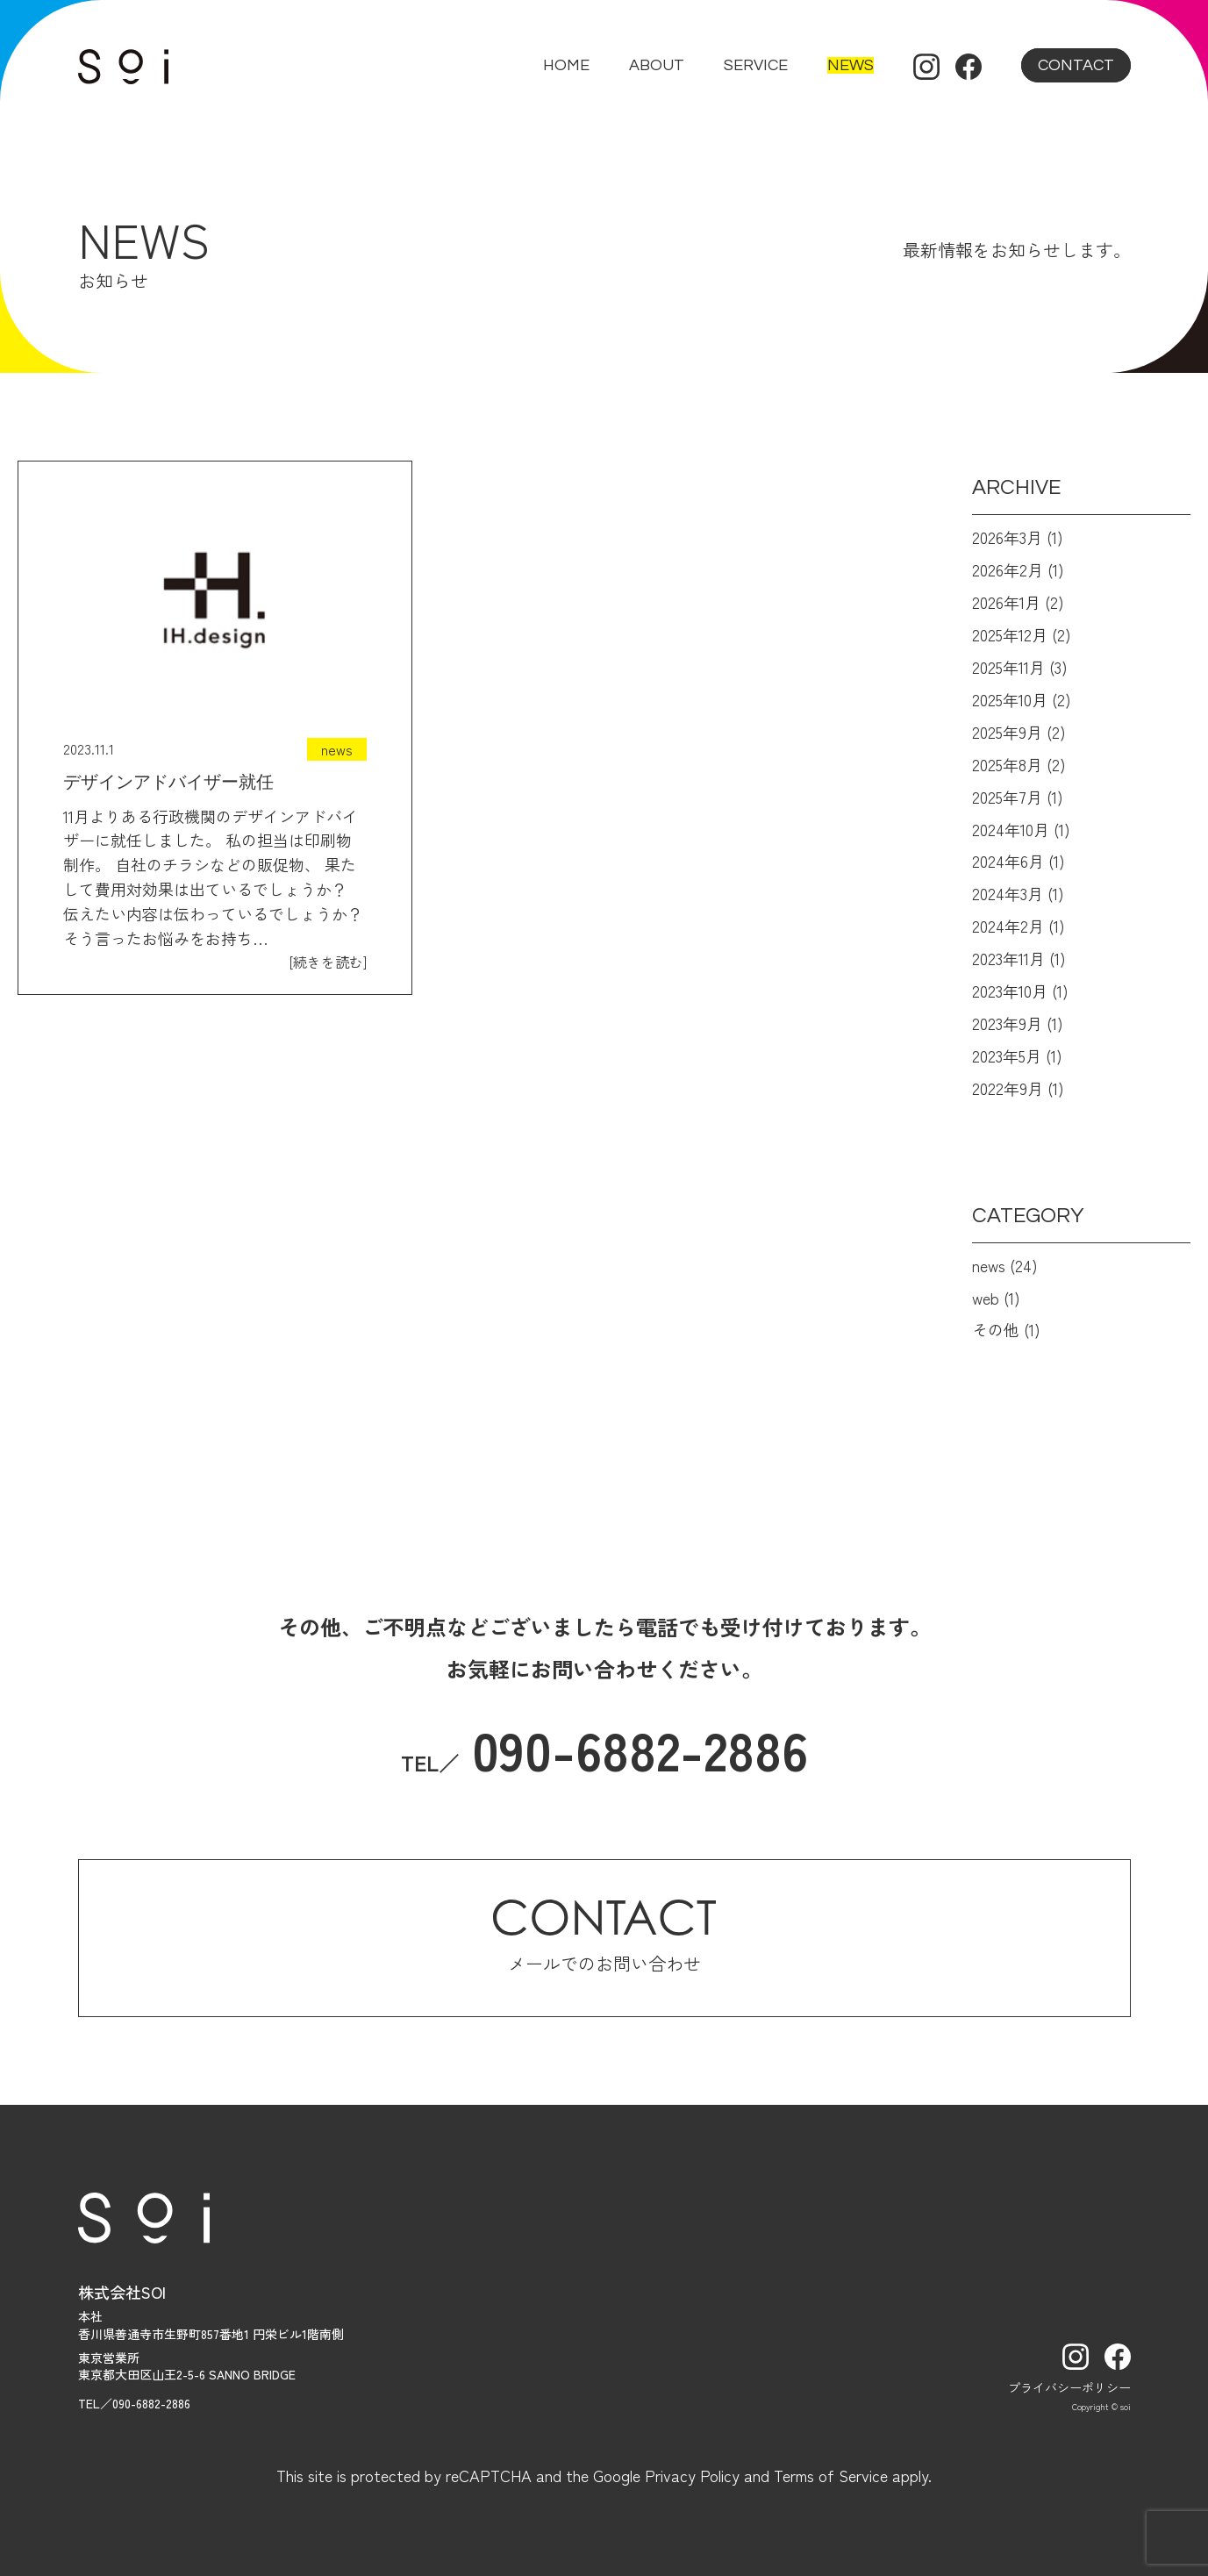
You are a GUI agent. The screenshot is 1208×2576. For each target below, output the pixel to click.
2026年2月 (1007, 569)
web (985, 1297)
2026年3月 (1007, 537)
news (850, 65)
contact (1076, 65)
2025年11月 (1008, 666)
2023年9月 (1007, 1023)
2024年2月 (1008, 925)
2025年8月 (1007, 764)
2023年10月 (1009, 990)
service (756, 65)
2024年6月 (1008, 860)
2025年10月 (1009, 699)
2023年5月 (1006, 1055)
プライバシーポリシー (1069, 2387)
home (566, 65)
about (656, 65)
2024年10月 (1010, 829)
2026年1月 (1006, 601)
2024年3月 (1007, 893)
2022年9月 (1007, 1088)
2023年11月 (1008, 958)
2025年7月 (1007, 796)
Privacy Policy (692, 2475)
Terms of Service (831, 2475)
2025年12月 (1009, 634)
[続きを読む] (328, 961)
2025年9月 (1007, 731)
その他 (995, 1329)
